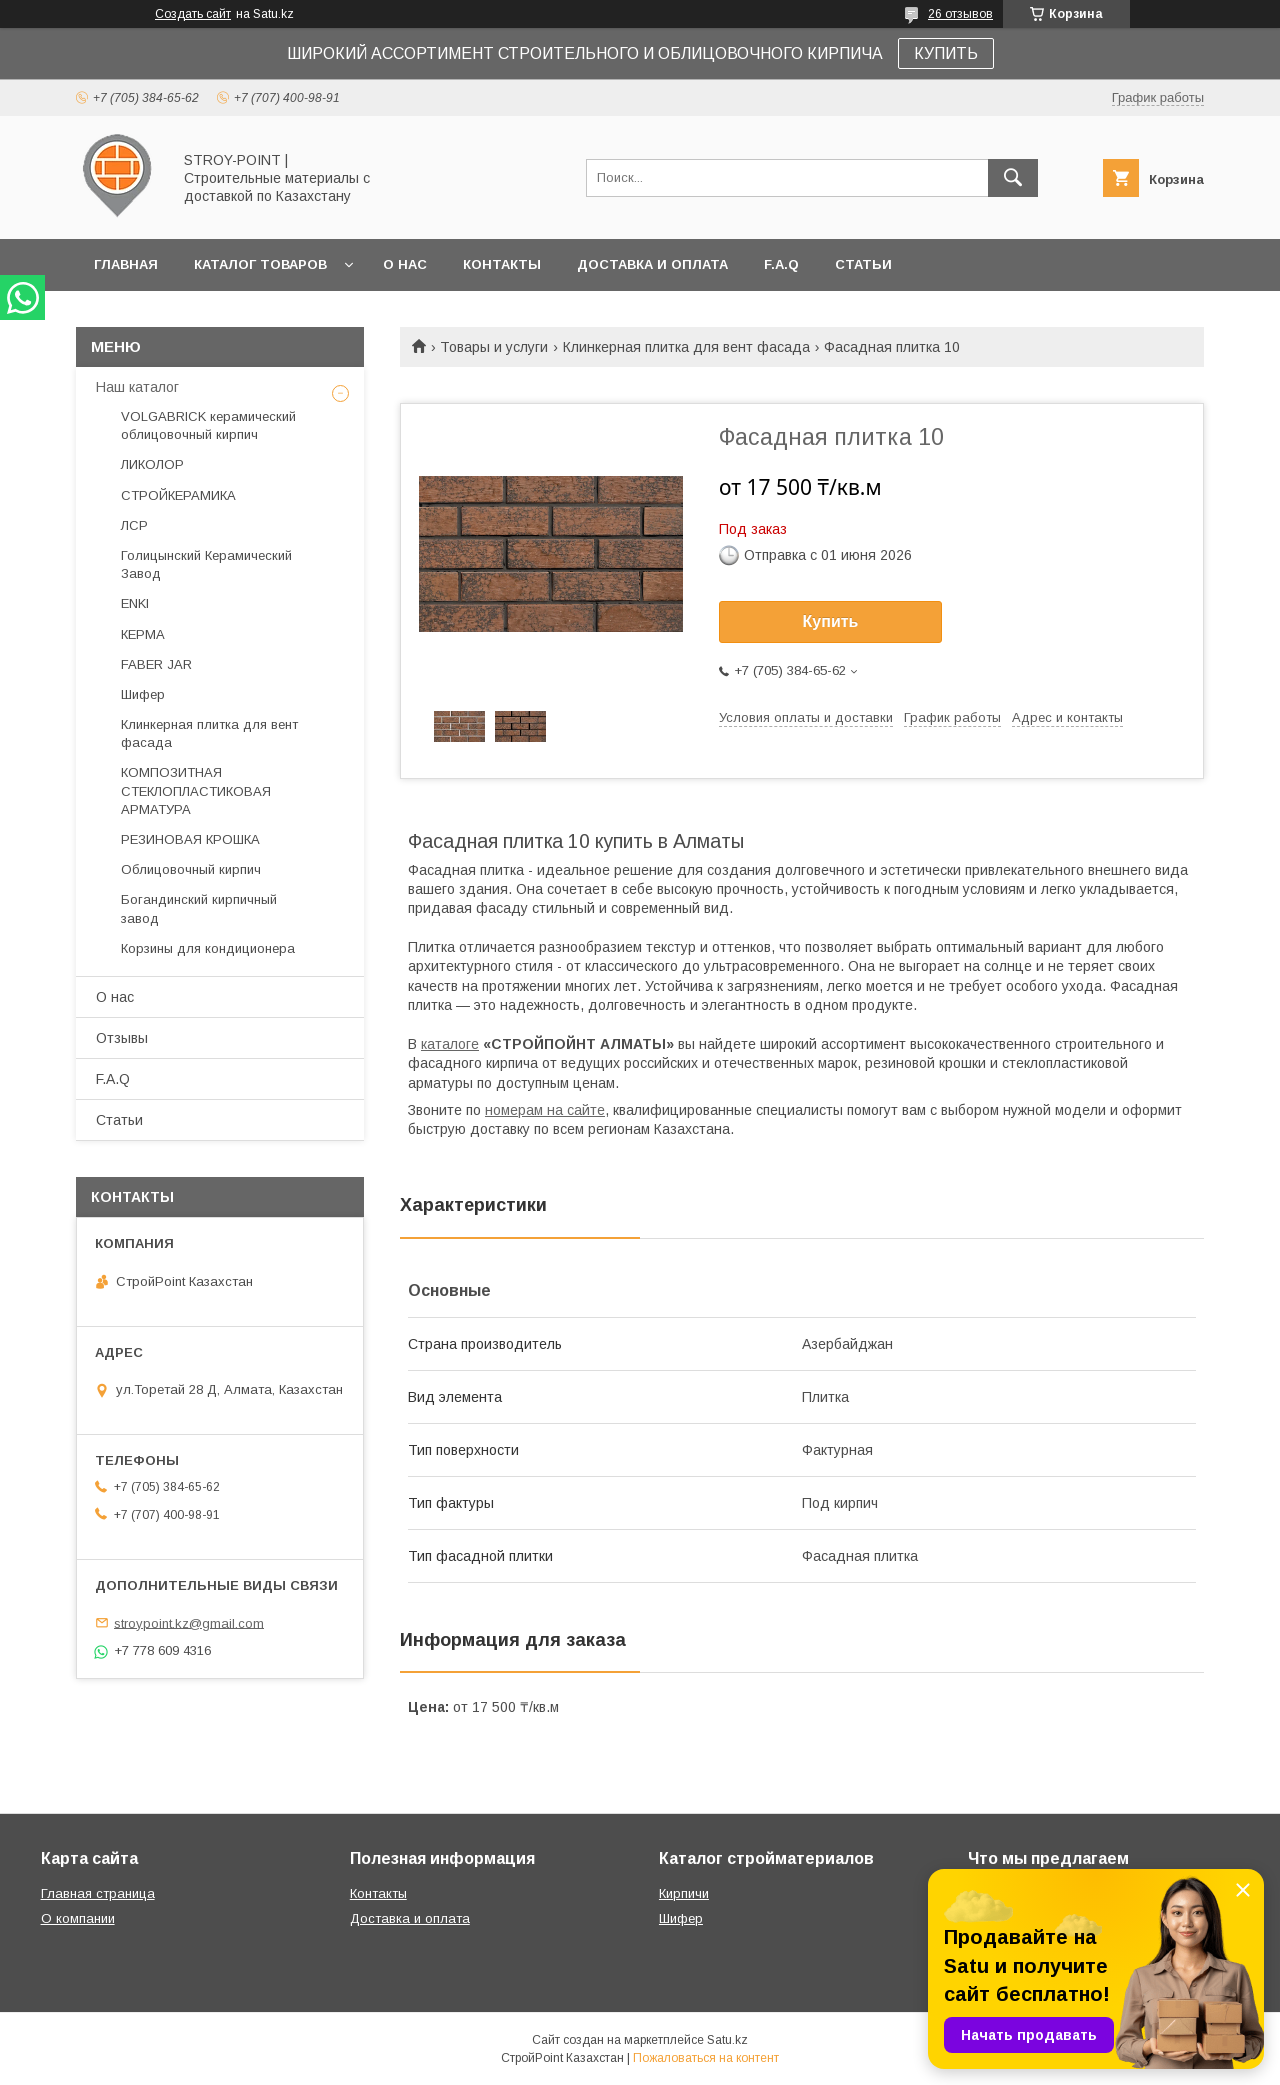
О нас (405, 264)
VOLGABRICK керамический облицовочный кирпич (208, 425)
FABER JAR (156, 664)
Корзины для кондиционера (208, 948)
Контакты (502, 264)
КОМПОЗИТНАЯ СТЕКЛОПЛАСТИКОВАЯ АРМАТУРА (196, 790)
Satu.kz (727, 2040)
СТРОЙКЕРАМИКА (178, 495)
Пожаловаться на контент (706, 2058)
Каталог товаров (260, 264)
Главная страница (98, 1893)
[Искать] (1013, 178)
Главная (126, 264)
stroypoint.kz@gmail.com (189, 1622)
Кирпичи (684, 1893)
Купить (831, 621)
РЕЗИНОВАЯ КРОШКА (190, 839)
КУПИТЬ (946, 53)
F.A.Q (781, 264)
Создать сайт (193, 14)
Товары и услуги (494, 347)
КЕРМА (143, 634)
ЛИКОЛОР (152, 464)
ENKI (135, 603)
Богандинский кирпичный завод (199, 908)
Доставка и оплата (652, 264)
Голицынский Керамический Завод (206, 564)
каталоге (450, 1044)
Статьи (863, 264)
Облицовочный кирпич (191, 869)
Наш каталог (137, 387)
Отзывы (122, 1038)
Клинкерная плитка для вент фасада (686, 347)
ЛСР (134, 525)
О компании (78, 1918)
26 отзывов (960, 14)
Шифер (143, 694)
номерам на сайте (545, 1110)
